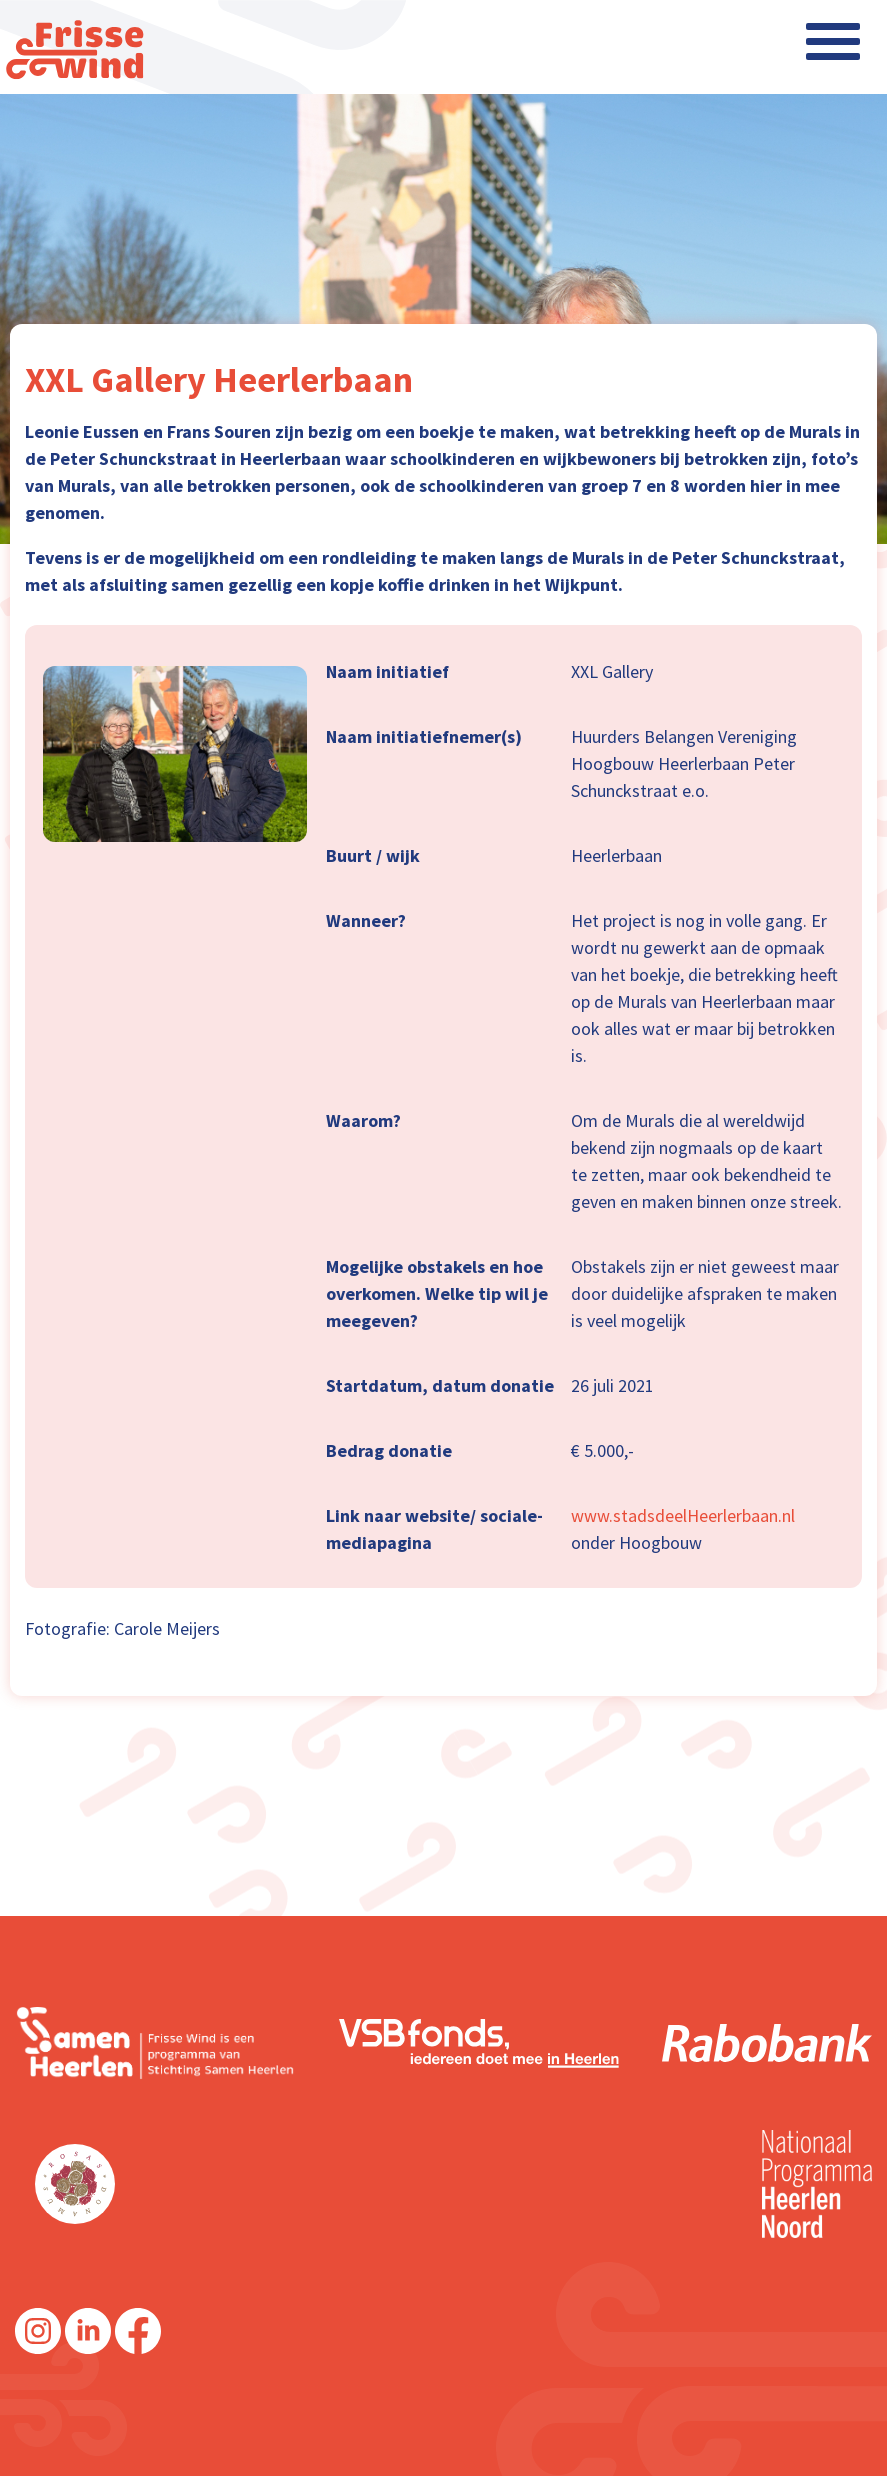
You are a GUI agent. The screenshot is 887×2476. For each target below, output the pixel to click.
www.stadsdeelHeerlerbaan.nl (683, 1515)
